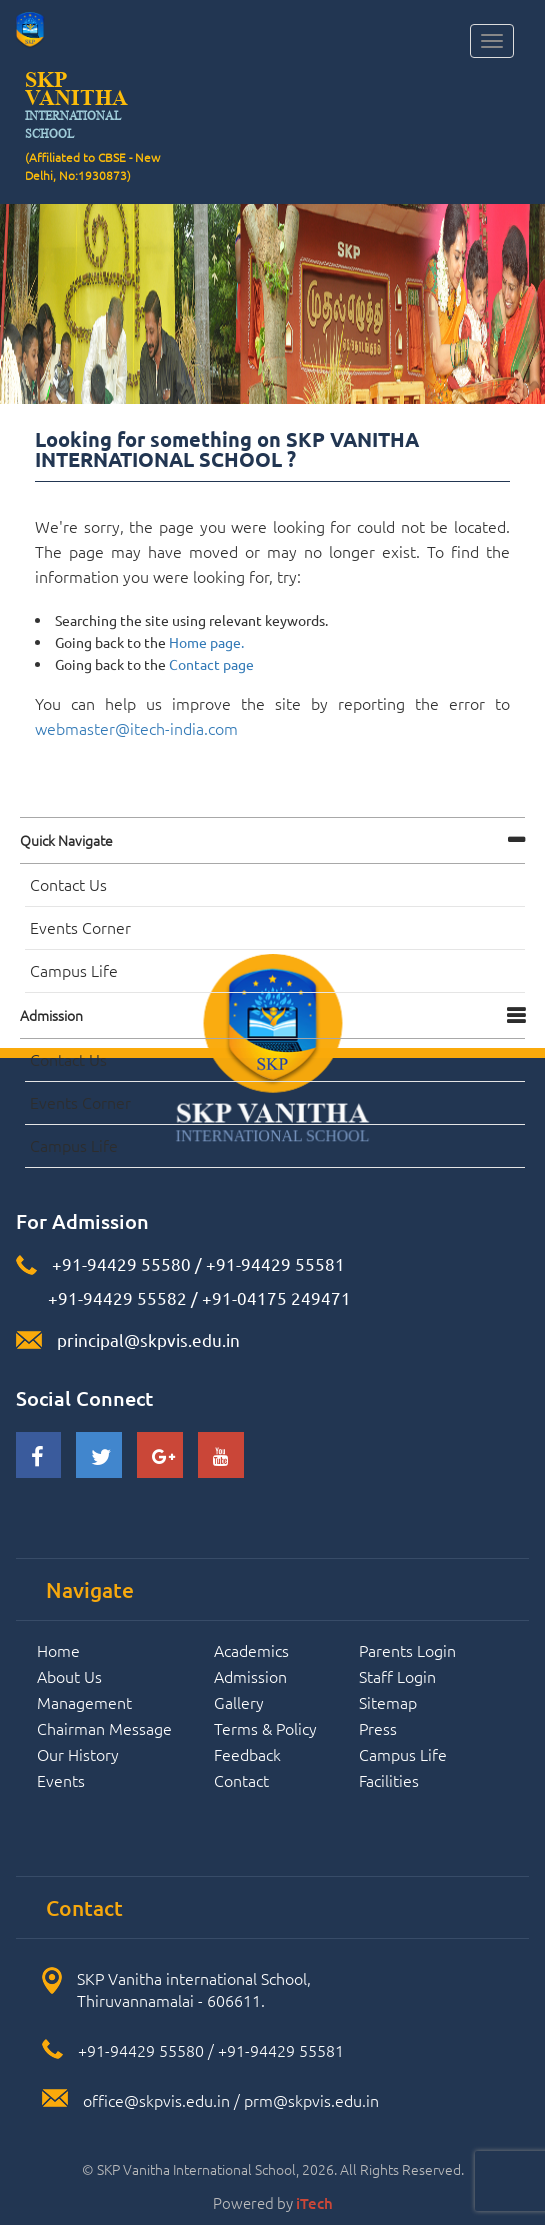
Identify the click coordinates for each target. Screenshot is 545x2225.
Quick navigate (66, 840)
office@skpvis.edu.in (156, 2100)
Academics (251, 1650)
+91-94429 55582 (115, 1297)
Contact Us (68, 884)
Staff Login (397, 1676)
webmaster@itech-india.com (136, 728)
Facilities (389, 1780)
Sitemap (388, 1702)
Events (61, 1780)
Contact (241, 1780)
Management (84, 1702)
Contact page (211, 664)
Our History (78, 1754)
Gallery (239, 1702)
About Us (69, 1676)
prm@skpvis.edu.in (311, 2100)
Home (58, 1650)
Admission (51, 1015)
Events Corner (80, 927)
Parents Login (407, 1650)
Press (378, 1728)
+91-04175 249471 (276, 1297)
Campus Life (74, 970)
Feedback (247, 1754)
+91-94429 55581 (275, 1263)
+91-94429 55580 (121, 1263)
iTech (314, 2203)
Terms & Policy (265, 1728)
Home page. (206, 642)
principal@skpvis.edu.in (148, 1339)
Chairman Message (104, 1728)
